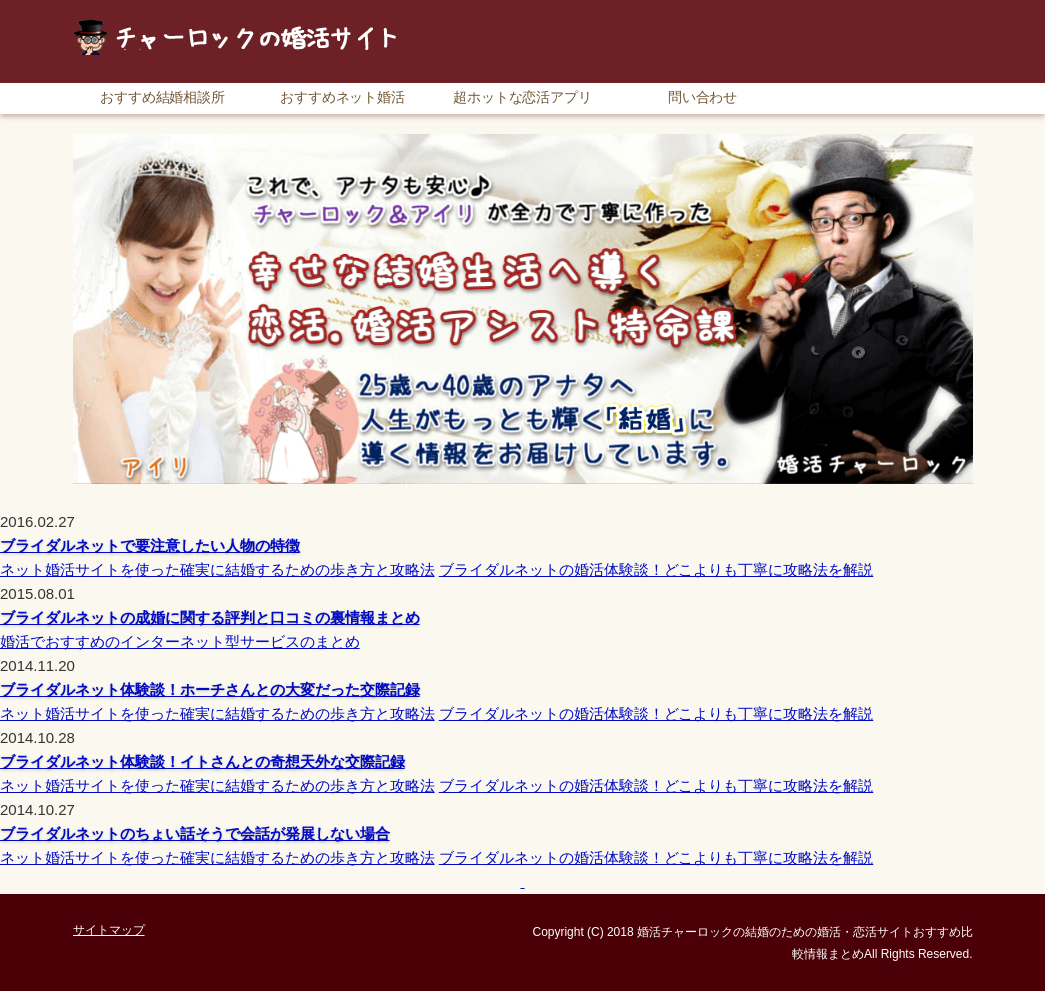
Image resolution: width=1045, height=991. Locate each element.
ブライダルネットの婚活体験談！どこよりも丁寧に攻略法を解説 (656, 569)
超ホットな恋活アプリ (523, 97)
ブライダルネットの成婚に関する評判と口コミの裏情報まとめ (210, 617)
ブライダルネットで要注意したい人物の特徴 (150, 545)
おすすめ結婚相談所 (163, 97)
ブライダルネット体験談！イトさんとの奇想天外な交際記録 (202, 761)
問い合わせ (703, 97)
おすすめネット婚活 (343, 97)
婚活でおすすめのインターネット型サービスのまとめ (180, 641)
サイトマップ (928, 9)
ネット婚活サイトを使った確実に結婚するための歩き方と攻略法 (217, 569)
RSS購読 (833, 9)
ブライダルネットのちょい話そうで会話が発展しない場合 (195, 833)
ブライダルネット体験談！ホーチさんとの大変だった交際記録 (210, 689)
